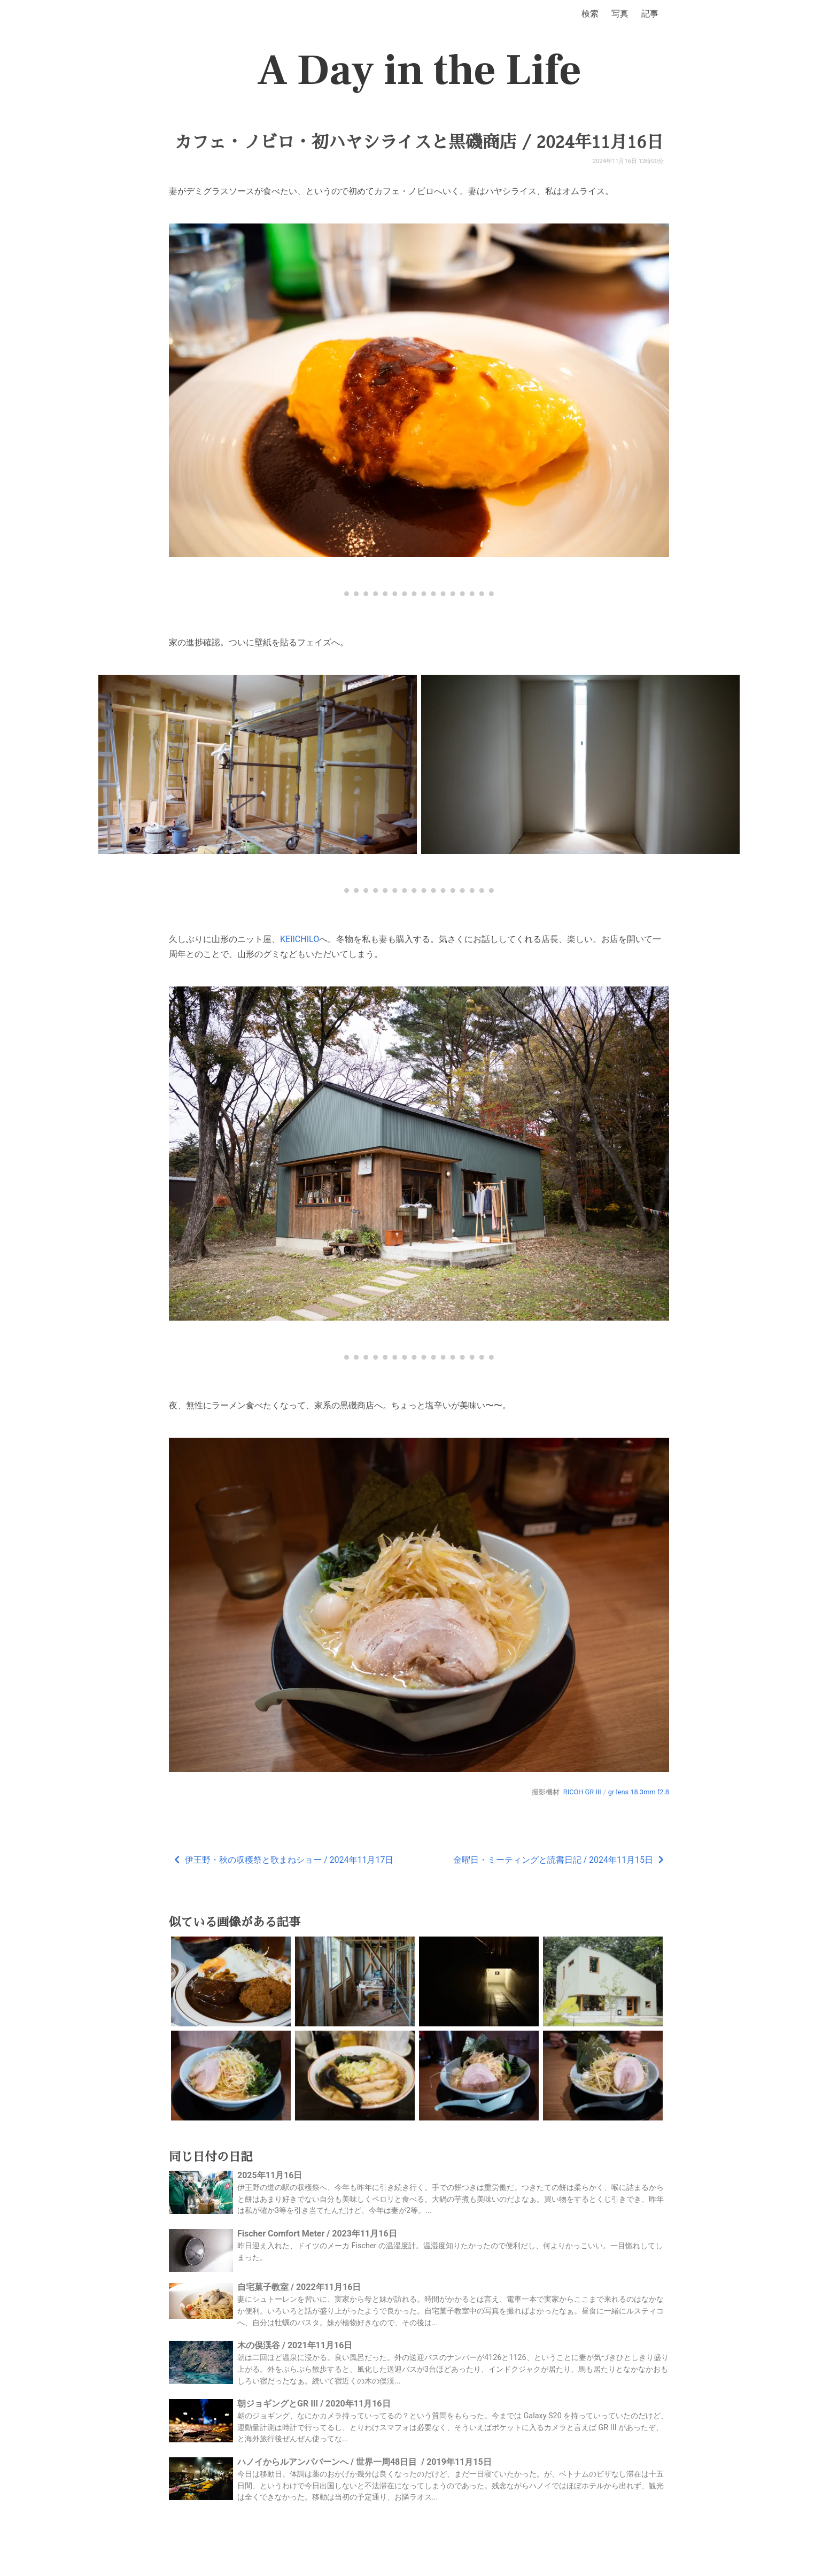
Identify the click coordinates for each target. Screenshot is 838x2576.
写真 (620, 14)
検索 (590, 14)
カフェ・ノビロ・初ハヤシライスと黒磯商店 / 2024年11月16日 (419, 142)
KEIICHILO (299, 939)
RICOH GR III (582, 1792)
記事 (649, 14)
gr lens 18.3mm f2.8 (638, 1792)
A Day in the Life (419, 70)
